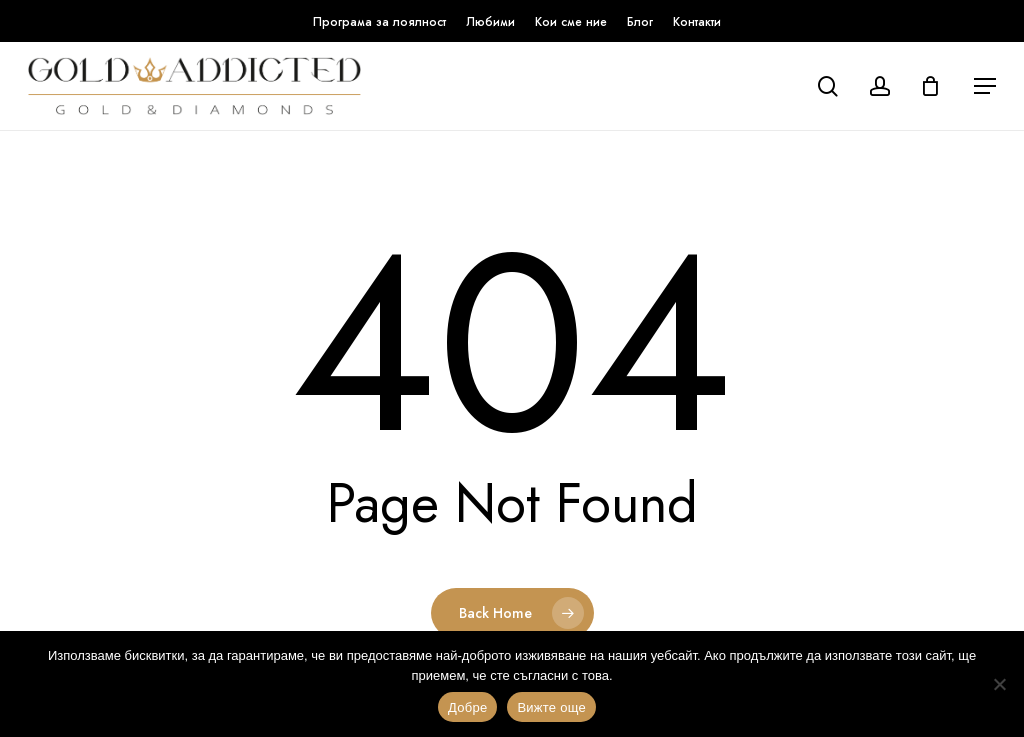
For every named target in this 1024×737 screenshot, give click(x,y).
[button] (985, 86)
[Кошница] (935, 86)
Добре (467, 707)
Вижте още (551, 707)
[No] (999, 684)
